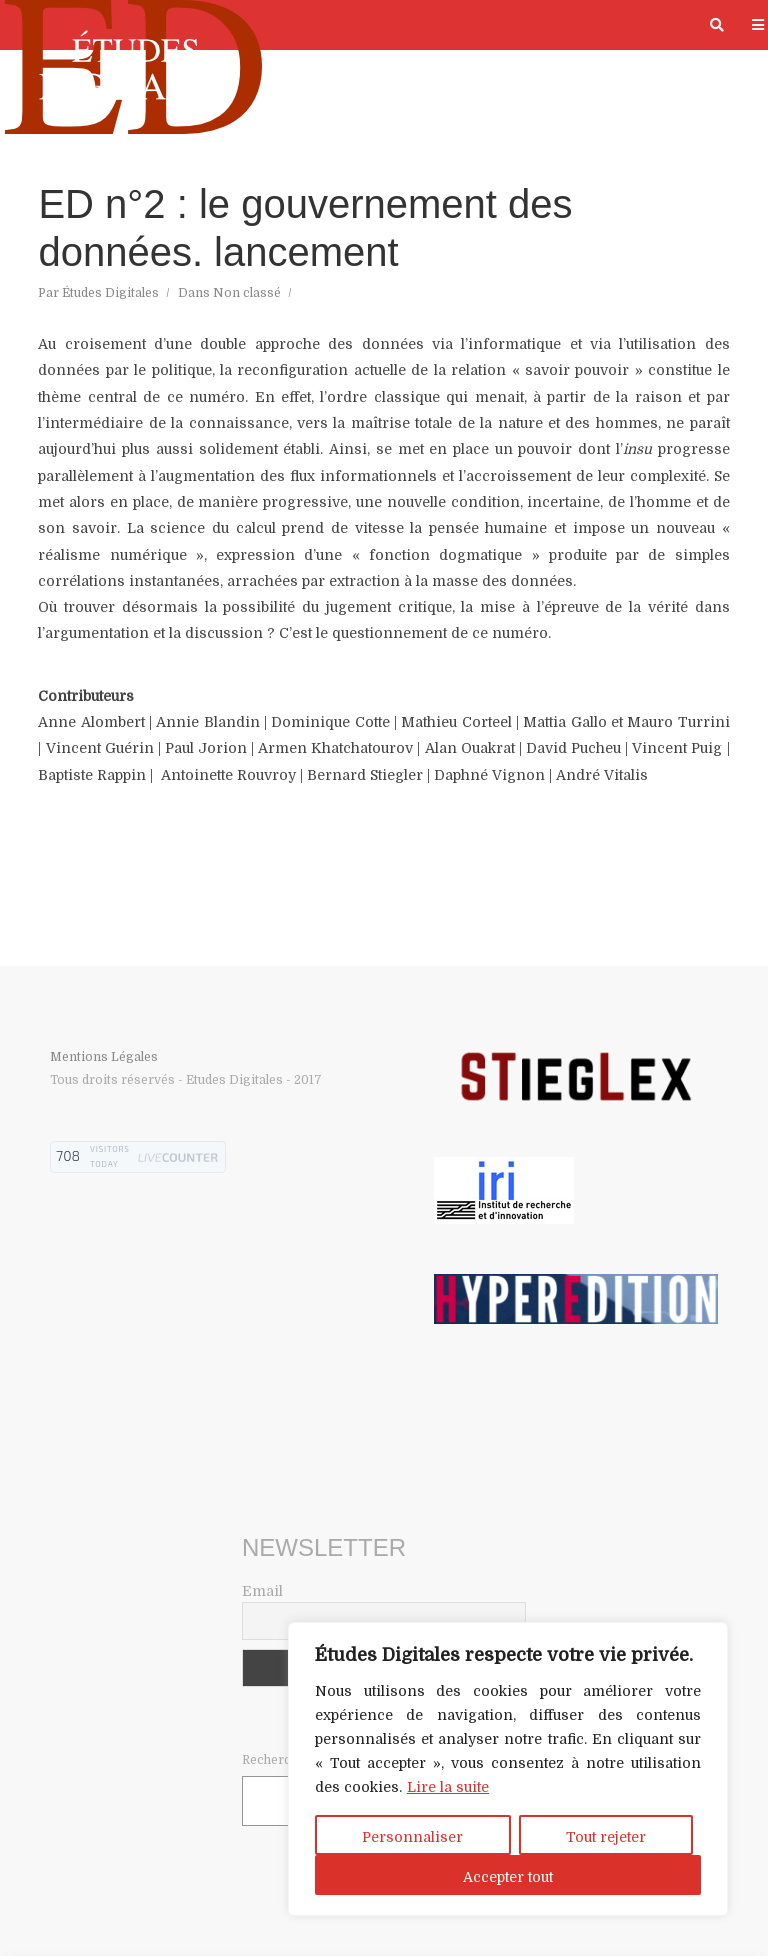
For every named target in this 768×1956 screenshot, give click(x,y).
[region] (508, 1769)
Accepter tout (508, 1877)
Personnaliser (412, 1837)
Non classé (247, 293)
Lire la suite (448, 1787)
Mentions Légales (104, 1057)
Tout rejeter (606, 1837)
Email (262, 1591)
